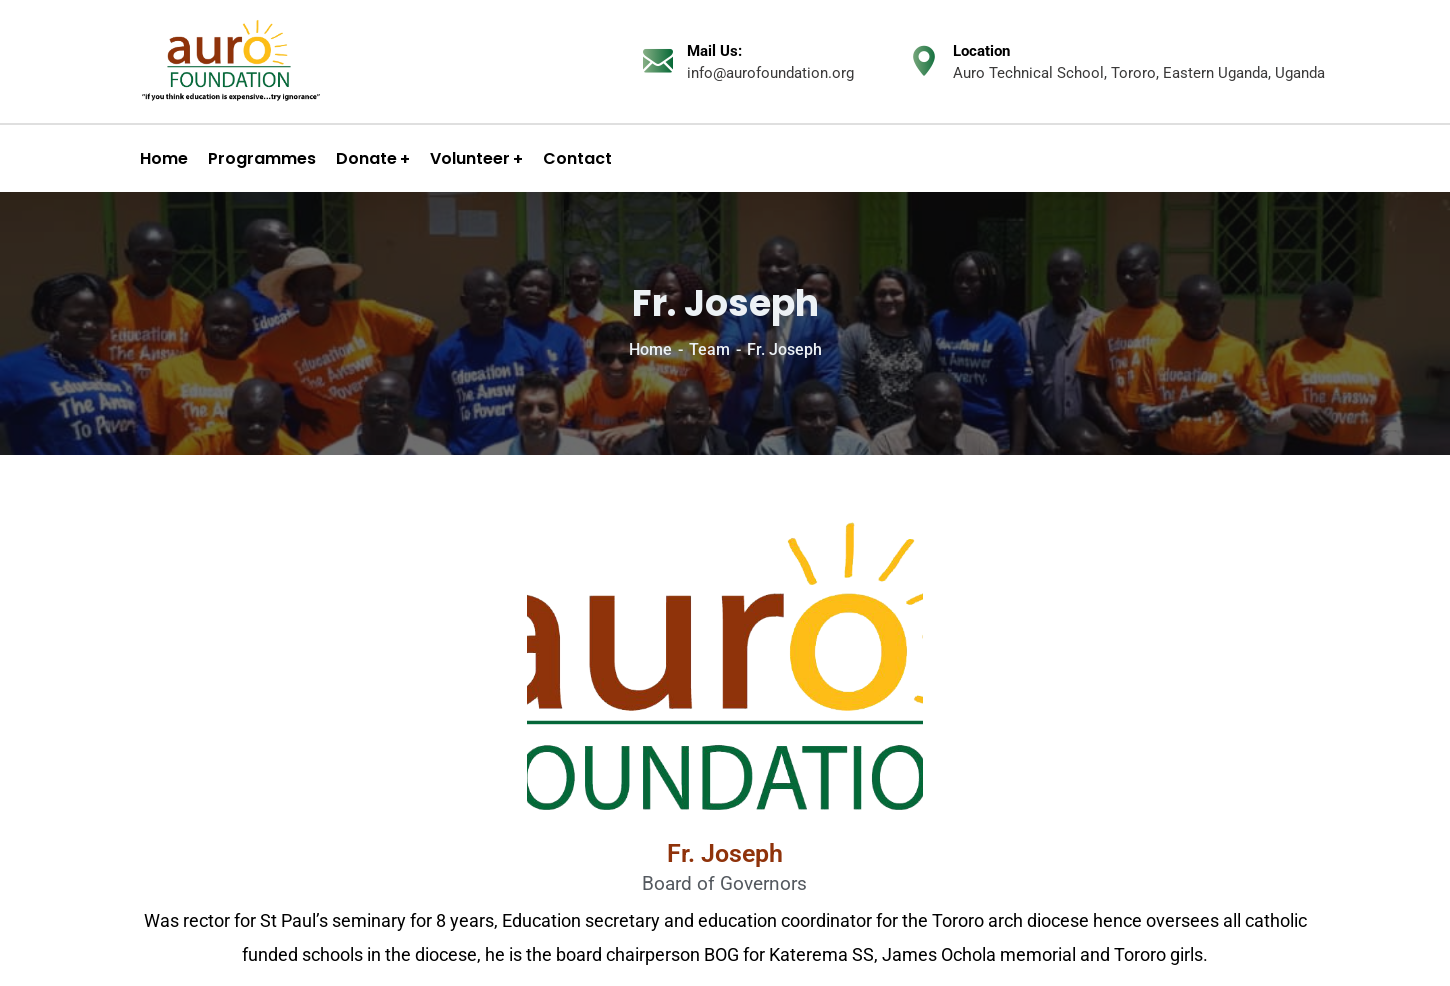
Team (709, 349)
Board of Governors (724, 883)
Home (650, 349)
